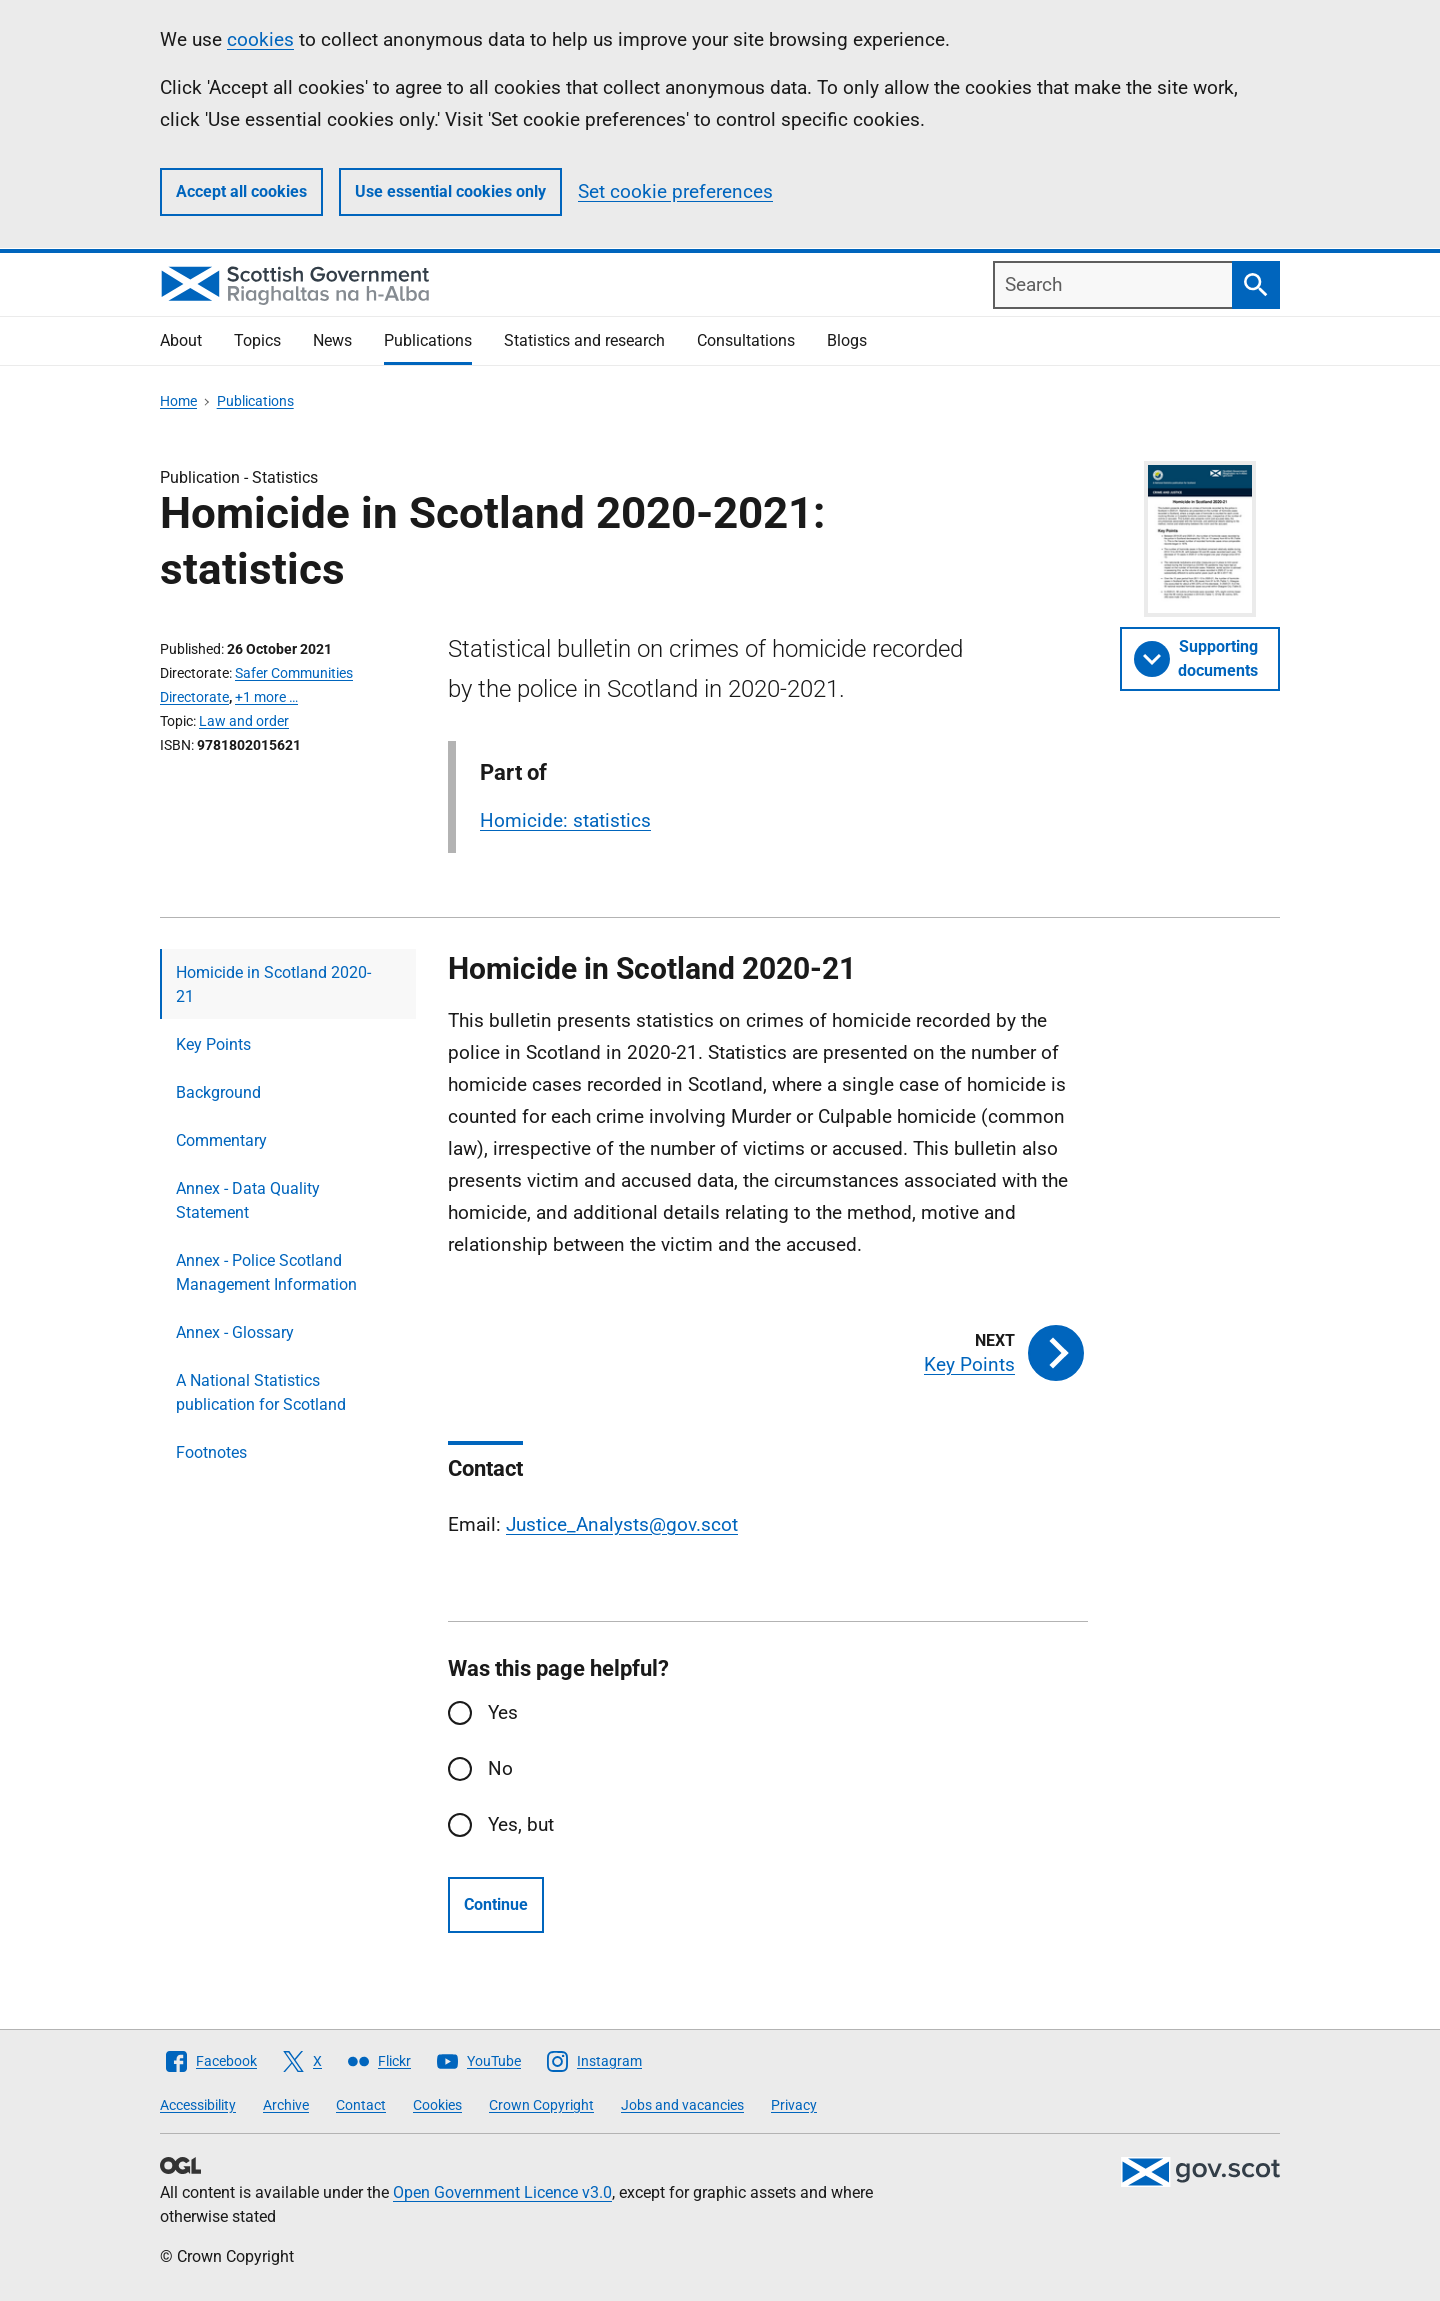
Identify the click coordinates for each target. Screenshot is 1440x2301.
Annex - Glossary (235, 1332)
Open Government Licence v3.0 (502, 2192)
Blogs (847, 340)
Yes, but (521, 1824)
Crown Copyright (541, 2105)
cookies (260, 39)
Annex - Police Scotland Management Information (266, 1272)
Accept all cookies (241, 191)
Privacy (794, 2105)
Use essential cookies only (450, 191)
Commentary (221, 1140)
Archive (286, 2105)
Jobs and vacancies (682, 2105)
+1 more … (266, 697)
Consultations (746, 340)
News (332, 340)
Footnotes (211, 1452)
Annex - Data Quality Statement (248, 1200)
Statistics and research (584, 340)
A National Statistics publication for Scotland (261, 1392)
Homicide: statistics (565, 820)
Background (218, 1092)
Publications (428, 340)
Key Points (213, 1044)
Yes (503, 1712)
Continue (496, 1904)
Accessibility (198, 2105)
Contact (361, 2105)
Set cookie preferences (675, 191)
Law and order (244, 721)
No (500, 1768)
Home (178, 401)
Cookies (437, 2105)
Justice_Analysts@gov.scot (622, 1524)
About (181, 340)
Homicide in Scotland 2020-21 (273, 984)
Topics (257, 340)
